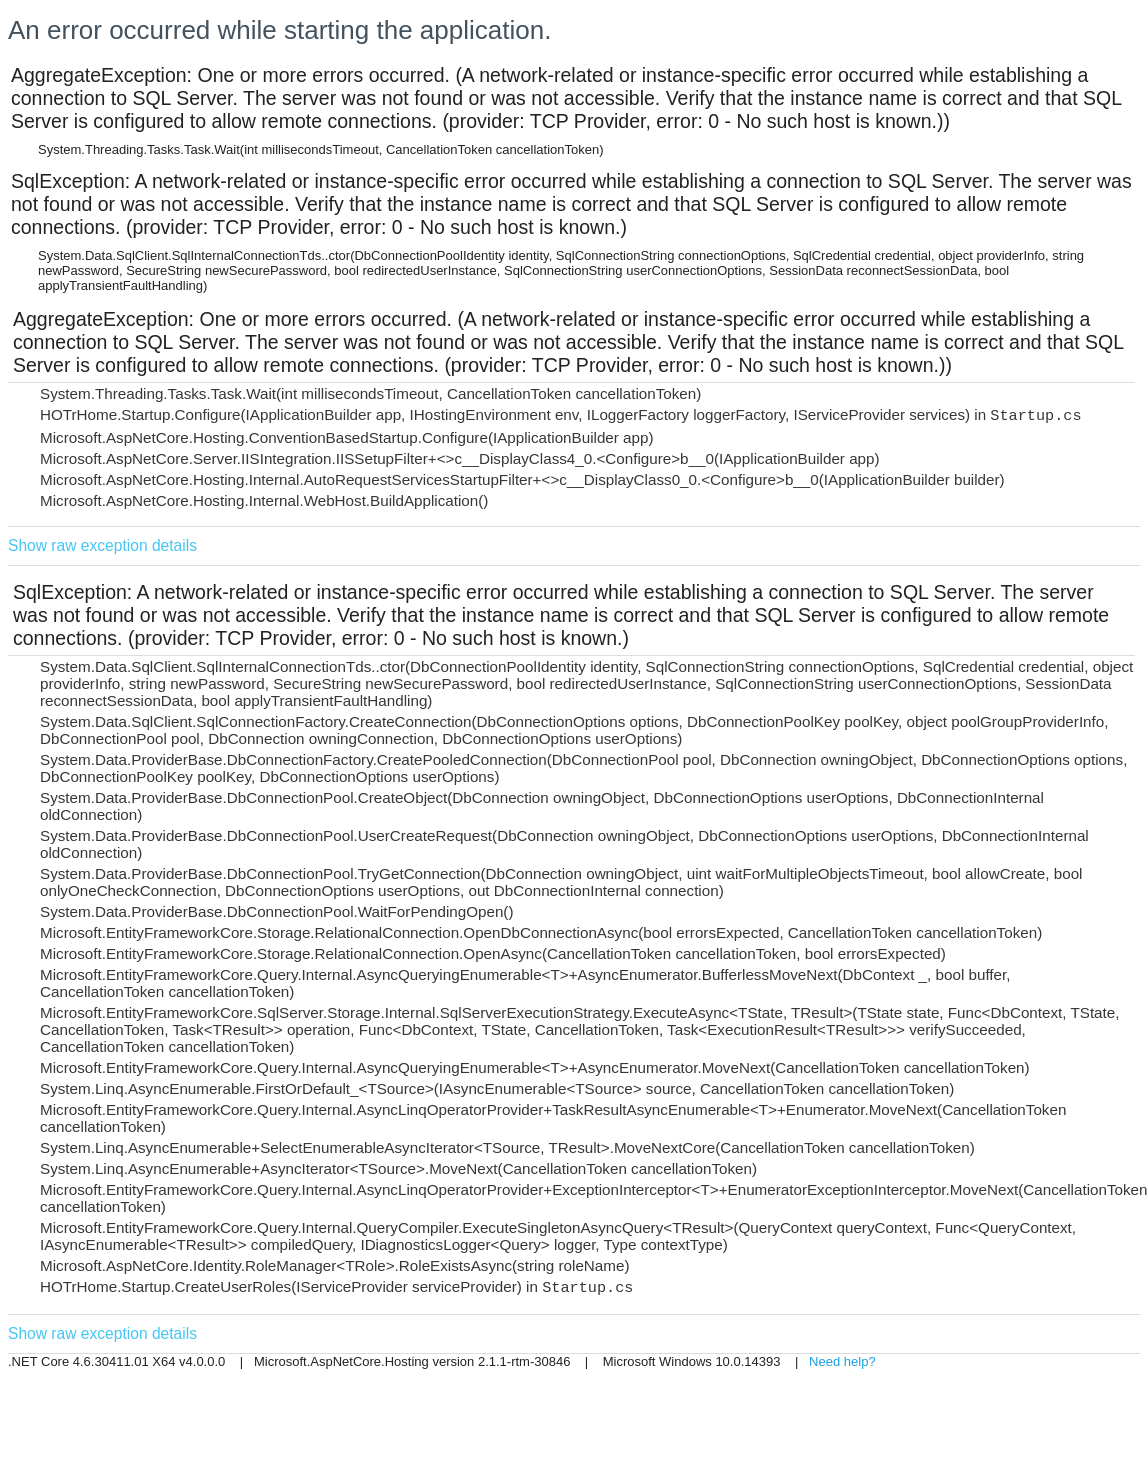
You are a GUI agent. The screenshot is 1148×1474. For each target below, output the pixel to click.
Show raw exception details (102, 545)
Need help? (842, 1361)
